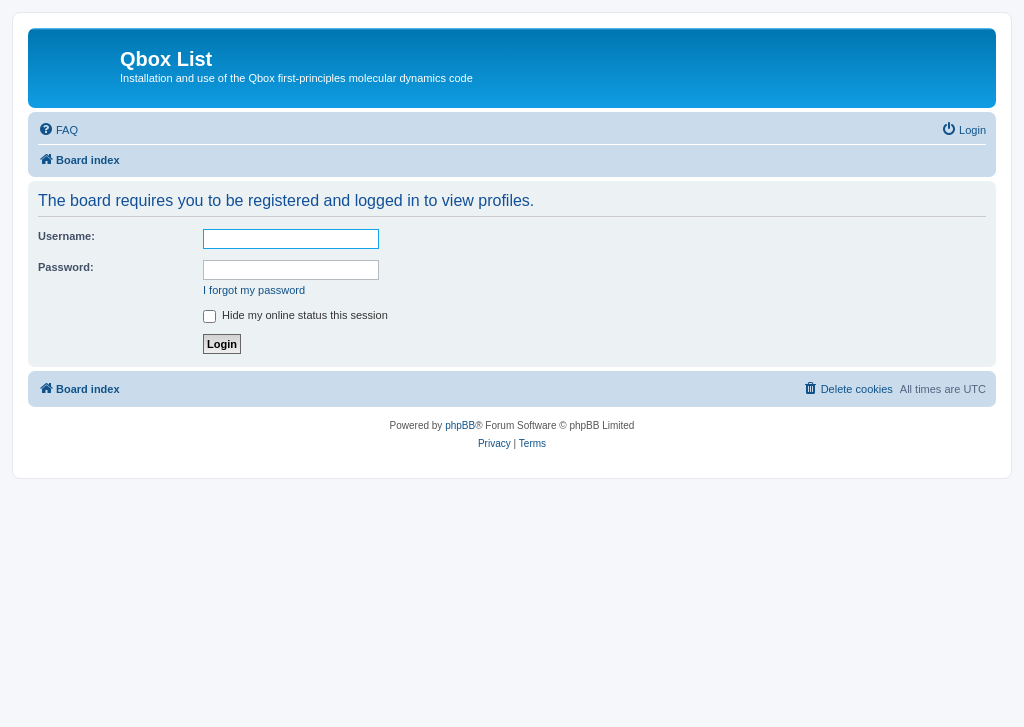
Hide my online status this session (295, 315)
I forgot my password (254, 290)
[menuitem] (58, 130)
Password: (66, 267)
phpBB (460, 425)
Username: (66, 236)
